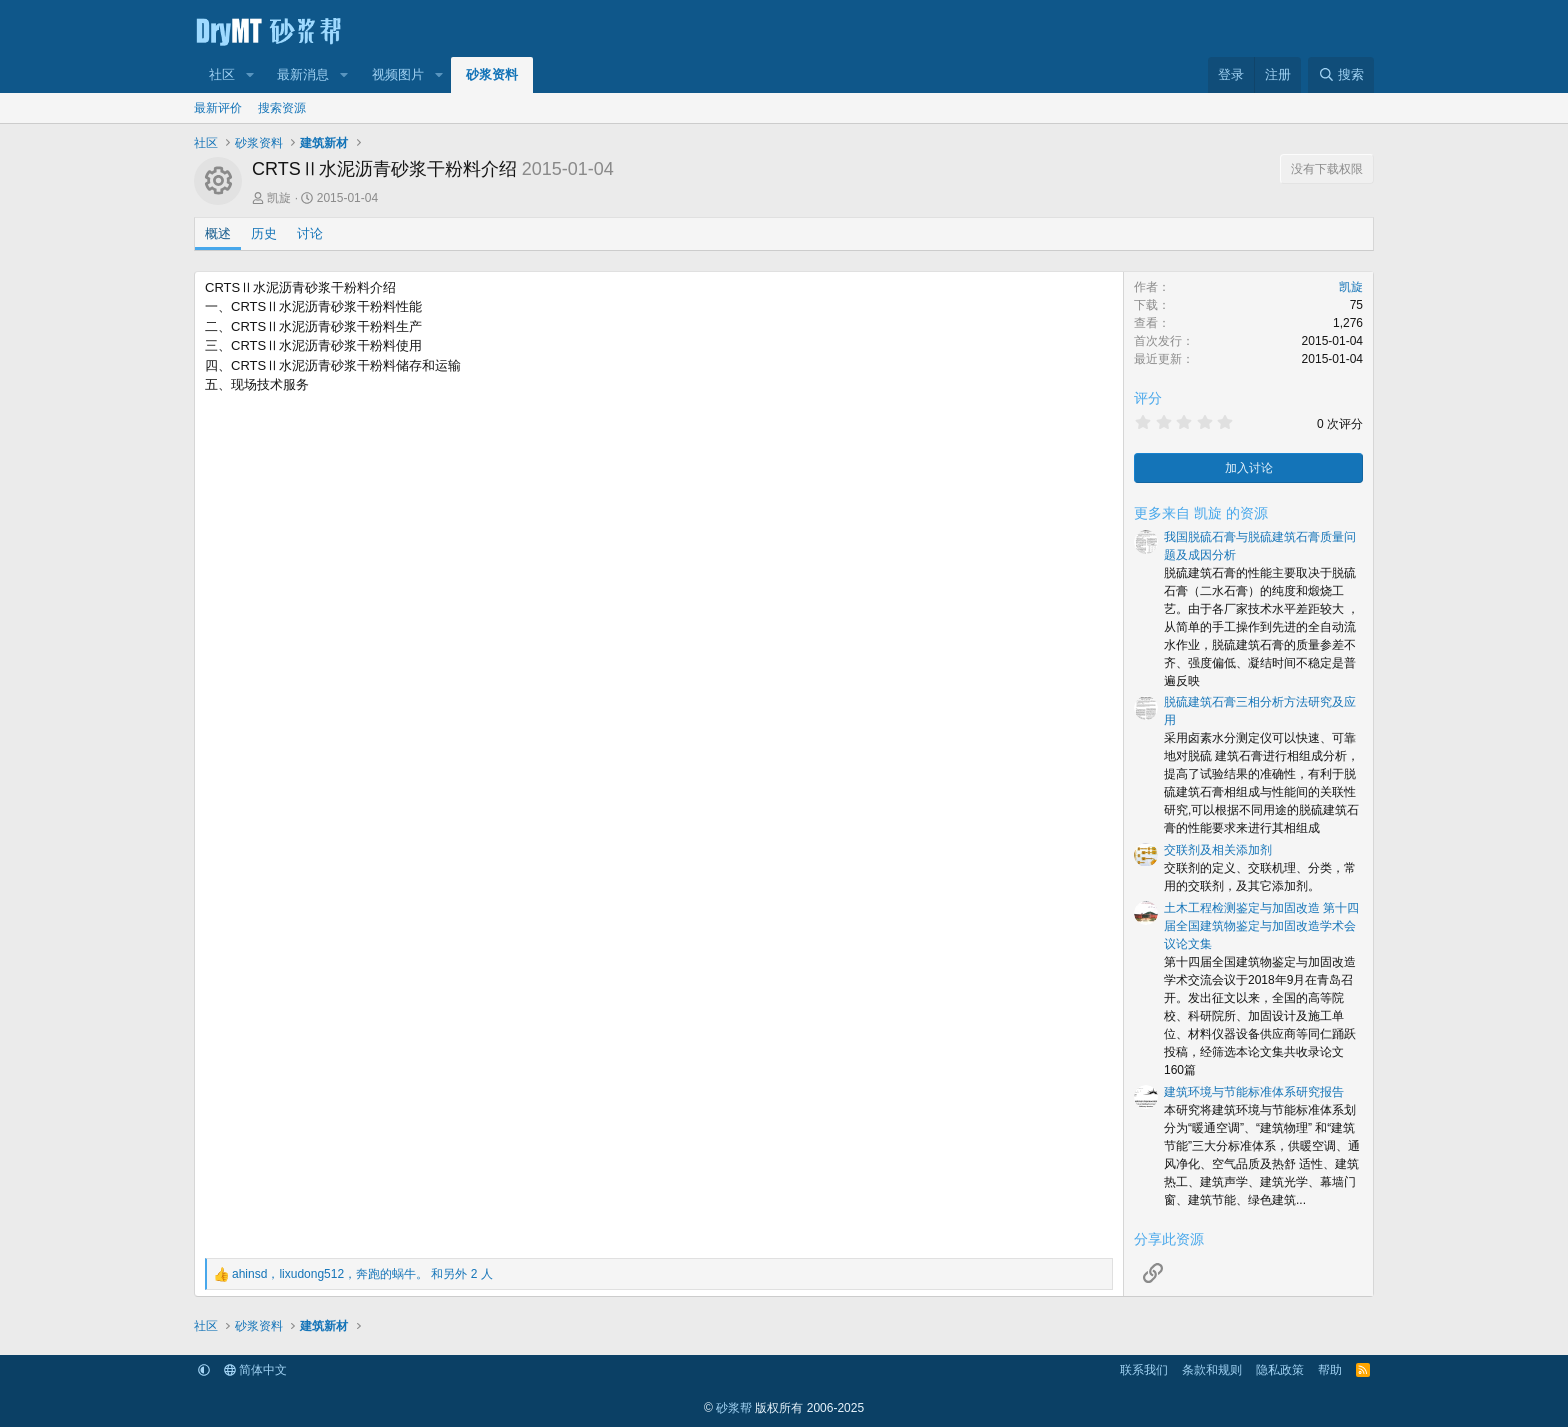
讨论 (310, 233)
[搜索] (1341, 75)
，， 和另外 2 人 (362, 1274)
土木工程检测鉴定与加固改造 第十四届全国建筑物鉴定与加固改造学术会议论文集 (1261, 926)
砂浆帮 (734, 1408)
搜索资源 (282, 108)
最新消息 (303, 74)
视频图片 (398, 74)
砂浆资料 (492, 74)
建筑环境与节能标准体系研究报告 (1254, 1092)
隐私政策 (1280, 1370)
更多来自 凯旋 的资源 (1201, 513)
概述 (218, 233)
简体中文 (255, 1370)
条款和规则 (1212, 1370)
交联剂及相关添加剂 (1218, 850)
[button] (250, 75)
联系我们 (1144, 1370)
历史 (264, 233)
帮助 (1330, 1370)
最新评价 (218, 108)
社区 (222, 74)
